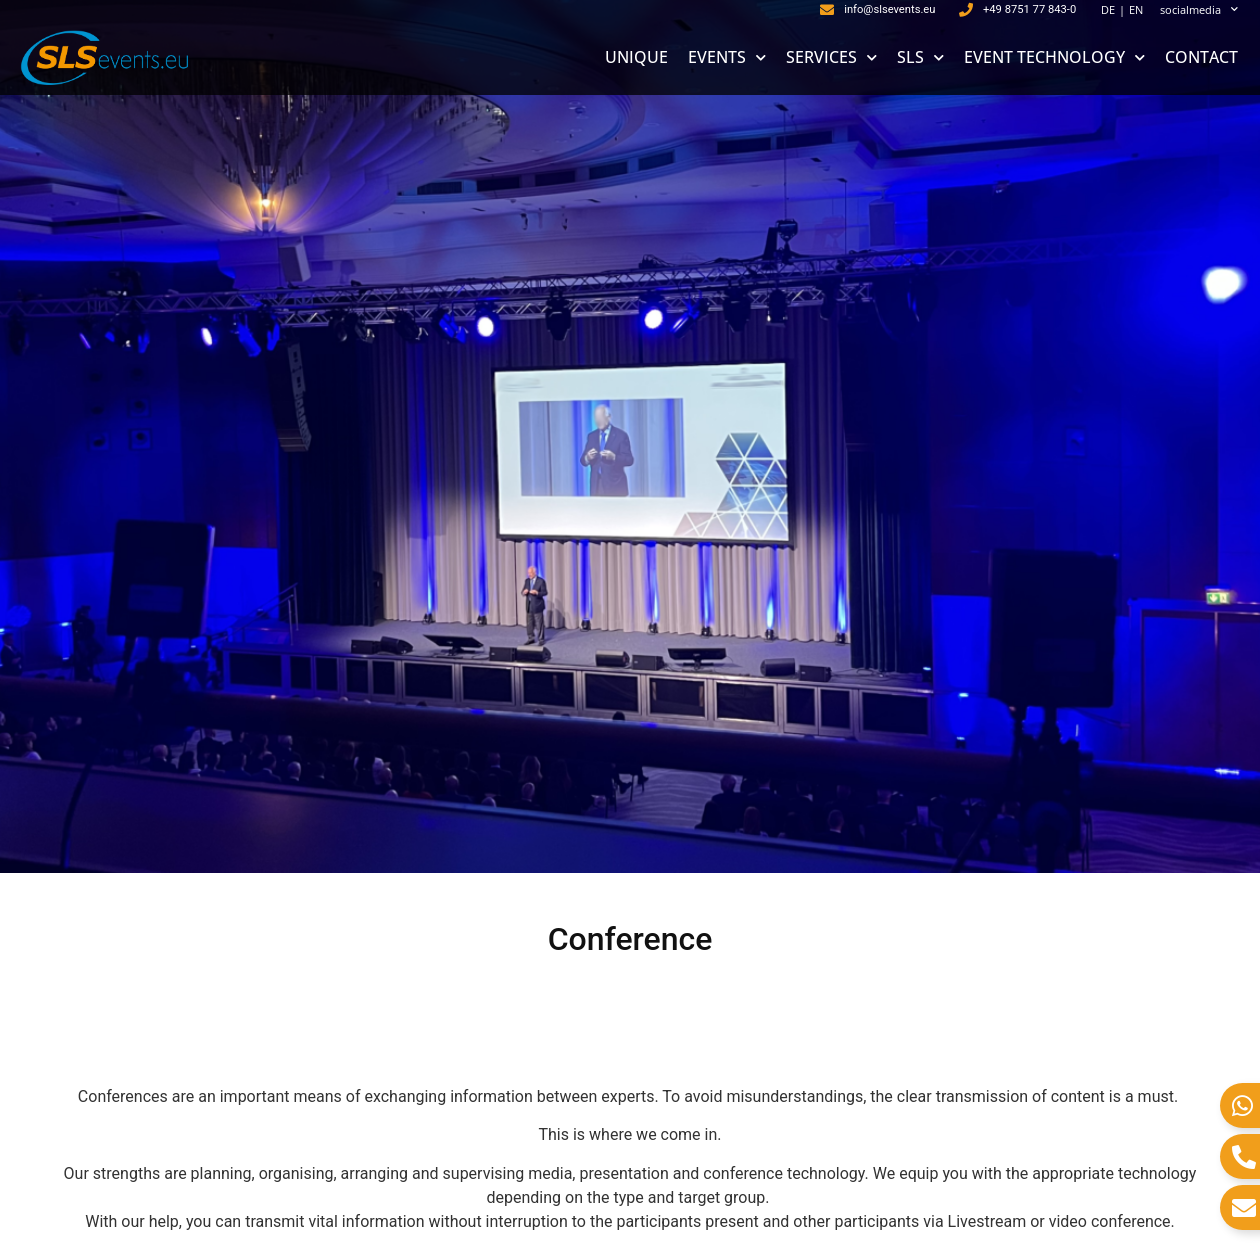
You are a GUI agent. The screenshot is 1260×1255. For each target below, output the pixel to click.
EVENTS (727, 57)
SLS (920, 57)
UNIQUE (636, 57)
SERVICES (831, 57)
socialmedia (1199, 10)
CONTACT (1201, 57)
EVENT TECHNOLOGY (1054, 57)
